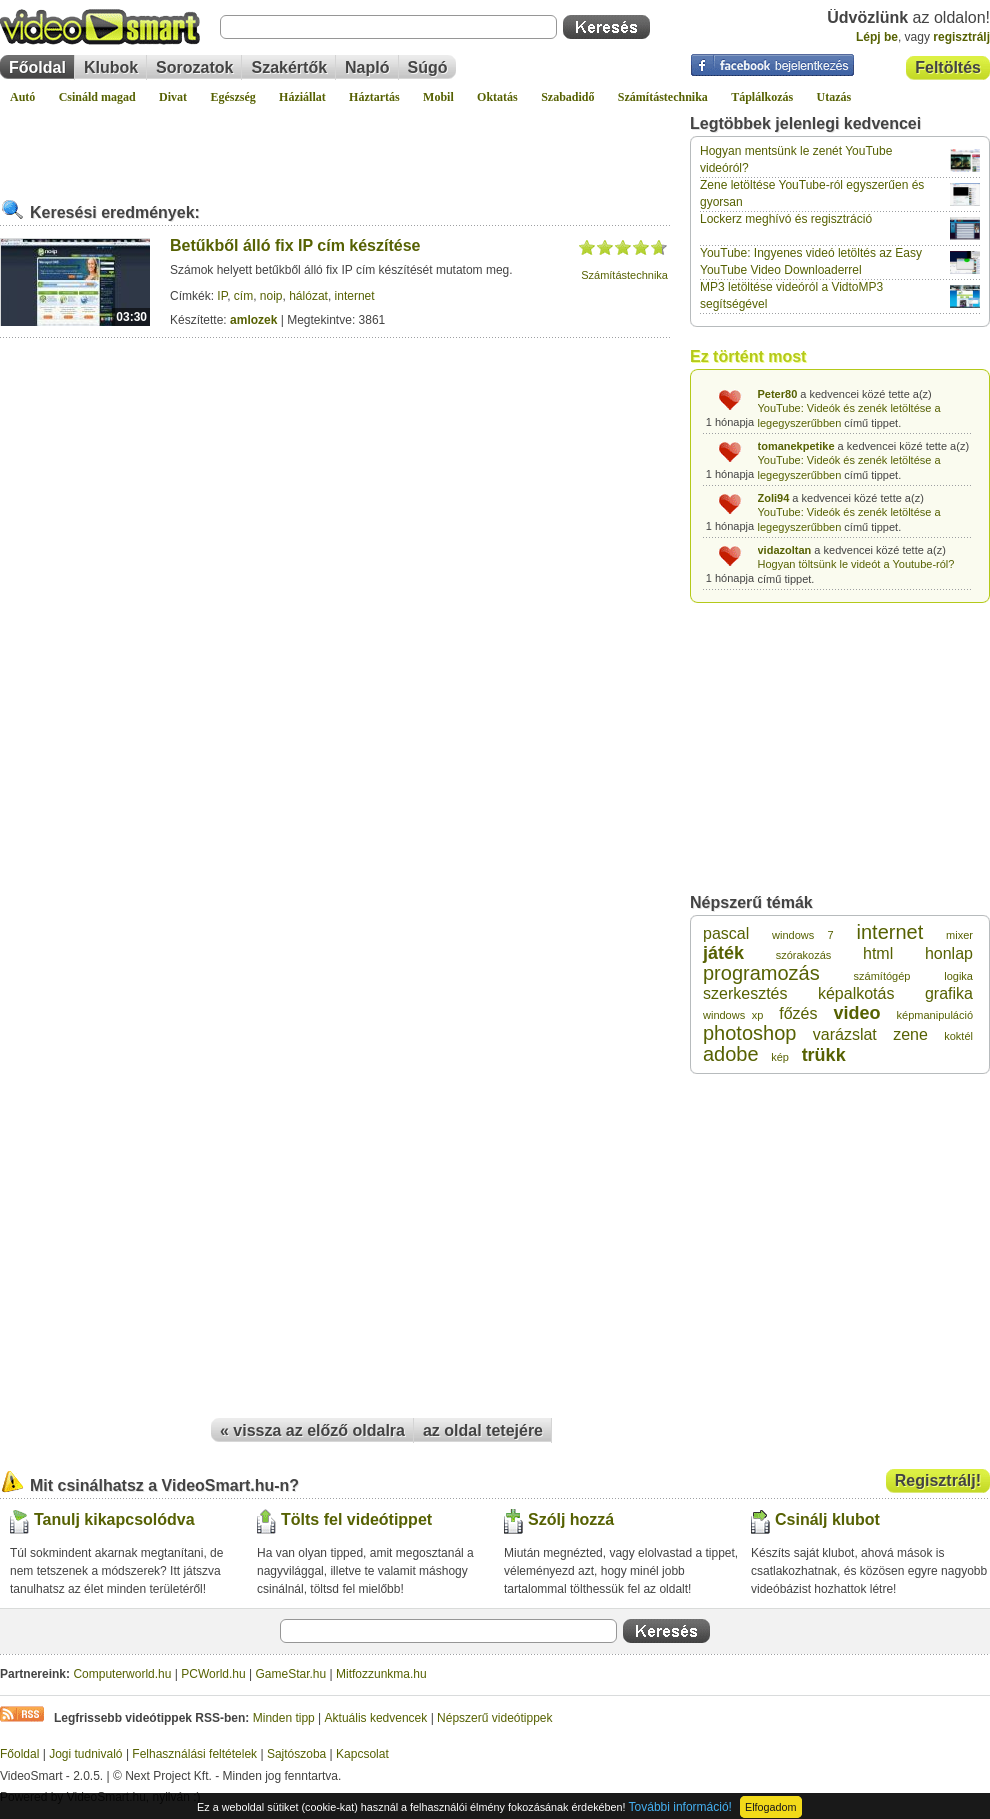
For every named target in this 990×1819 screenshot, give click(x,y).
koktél (958, 1036)
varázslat (845, 1034)
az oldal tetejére (483, 1430)
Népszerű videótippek (494, 1718)
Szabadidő (567, 97)
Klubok (111, 67)
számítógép (882, 976)
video (857, 1013)
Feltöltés (948, 67)
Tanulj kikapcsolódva (114, 1519)
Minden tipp (284, 1718)
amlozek (253, 320)
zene (910, 1034)
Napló (367, 67)
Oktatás (497, 97)
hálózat (308, 296)
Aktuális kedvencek (376, 1718)
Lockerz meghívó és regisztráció (786, 219)
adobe (731, 1054)
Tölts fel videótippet (356, 1519)
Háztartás (374, 97)
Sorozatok (194, 67)
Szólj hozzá (571, 1519)
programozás (761, 973)
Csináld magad (97, 97)
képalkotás (856, 993)
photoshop (749, 1033)
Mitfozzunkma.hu (381, 1674)
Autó (22, 97)
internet (355, 296)
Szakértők (289, 67)
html (878, 953)
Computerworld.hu (122, 1674)
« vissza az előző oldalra (312, 1430)
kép (780, 1057)
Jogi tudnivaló (85, 1754)
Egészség (232, 97)
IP (222, 296)
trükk (824, 1055)
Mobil (438, 97)
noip (271, 296)
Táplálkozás (762, 97)
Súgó (428, 67)
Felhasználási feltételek (194, 1754)
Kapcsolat (362, 1754)
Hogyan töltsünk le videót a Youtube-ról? (856, 564)
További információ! (680, 1807)
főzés (798, 1013)
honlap (949, 953)
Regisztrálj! (938, 1480)
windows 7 (803, 935)
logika (958, 976)
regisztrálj (961, 37)
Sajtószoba (296, 1754)
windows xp (733, 1015)
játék (723, 953)
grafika (949, 993)
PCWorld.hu (213, 1674)
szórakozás (804, 955)
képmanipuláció (935, 1015)
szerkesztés (745, 993)
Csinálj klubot (827, 1519)
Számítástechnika (663, 97)
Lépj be (877, 37)
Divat (173, 97)
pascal (726, 933)
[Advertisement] (335, 144)
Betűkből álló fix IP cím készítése (295, 245)
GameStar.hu (291, 1674)
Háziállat (302, 97)
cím (243, 296)
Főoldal (37, 67)
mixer (959, 935)
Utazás (834, 97)
